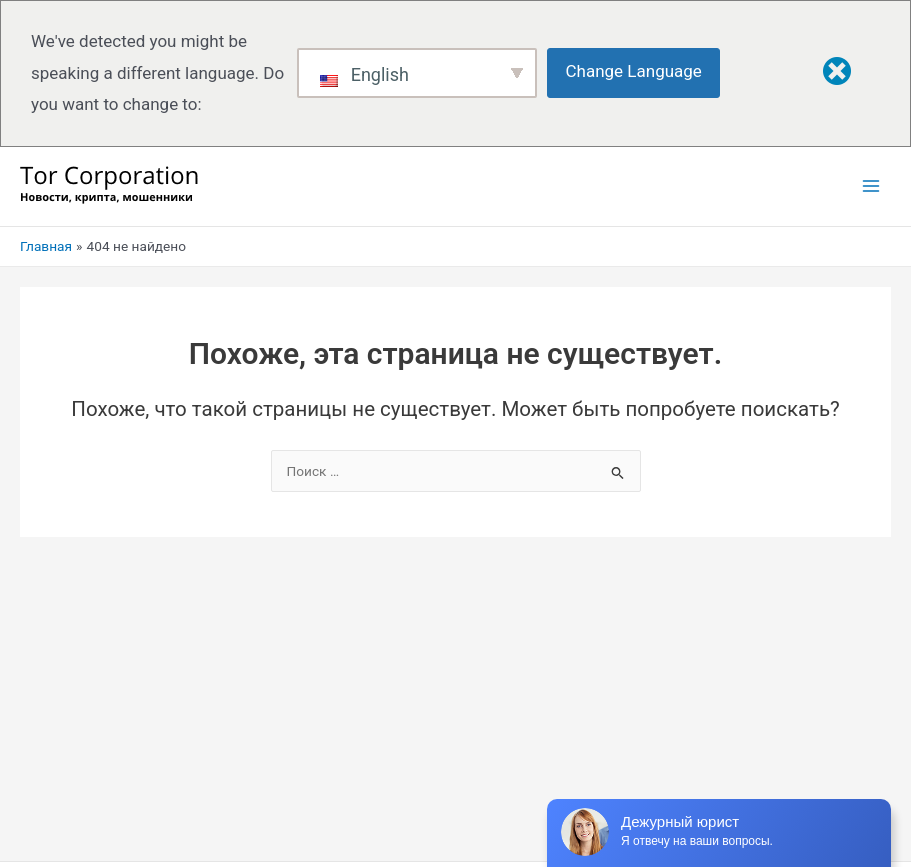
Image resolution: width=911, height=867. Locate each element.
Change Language (634, 71)
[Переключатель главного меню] (871, 186)
